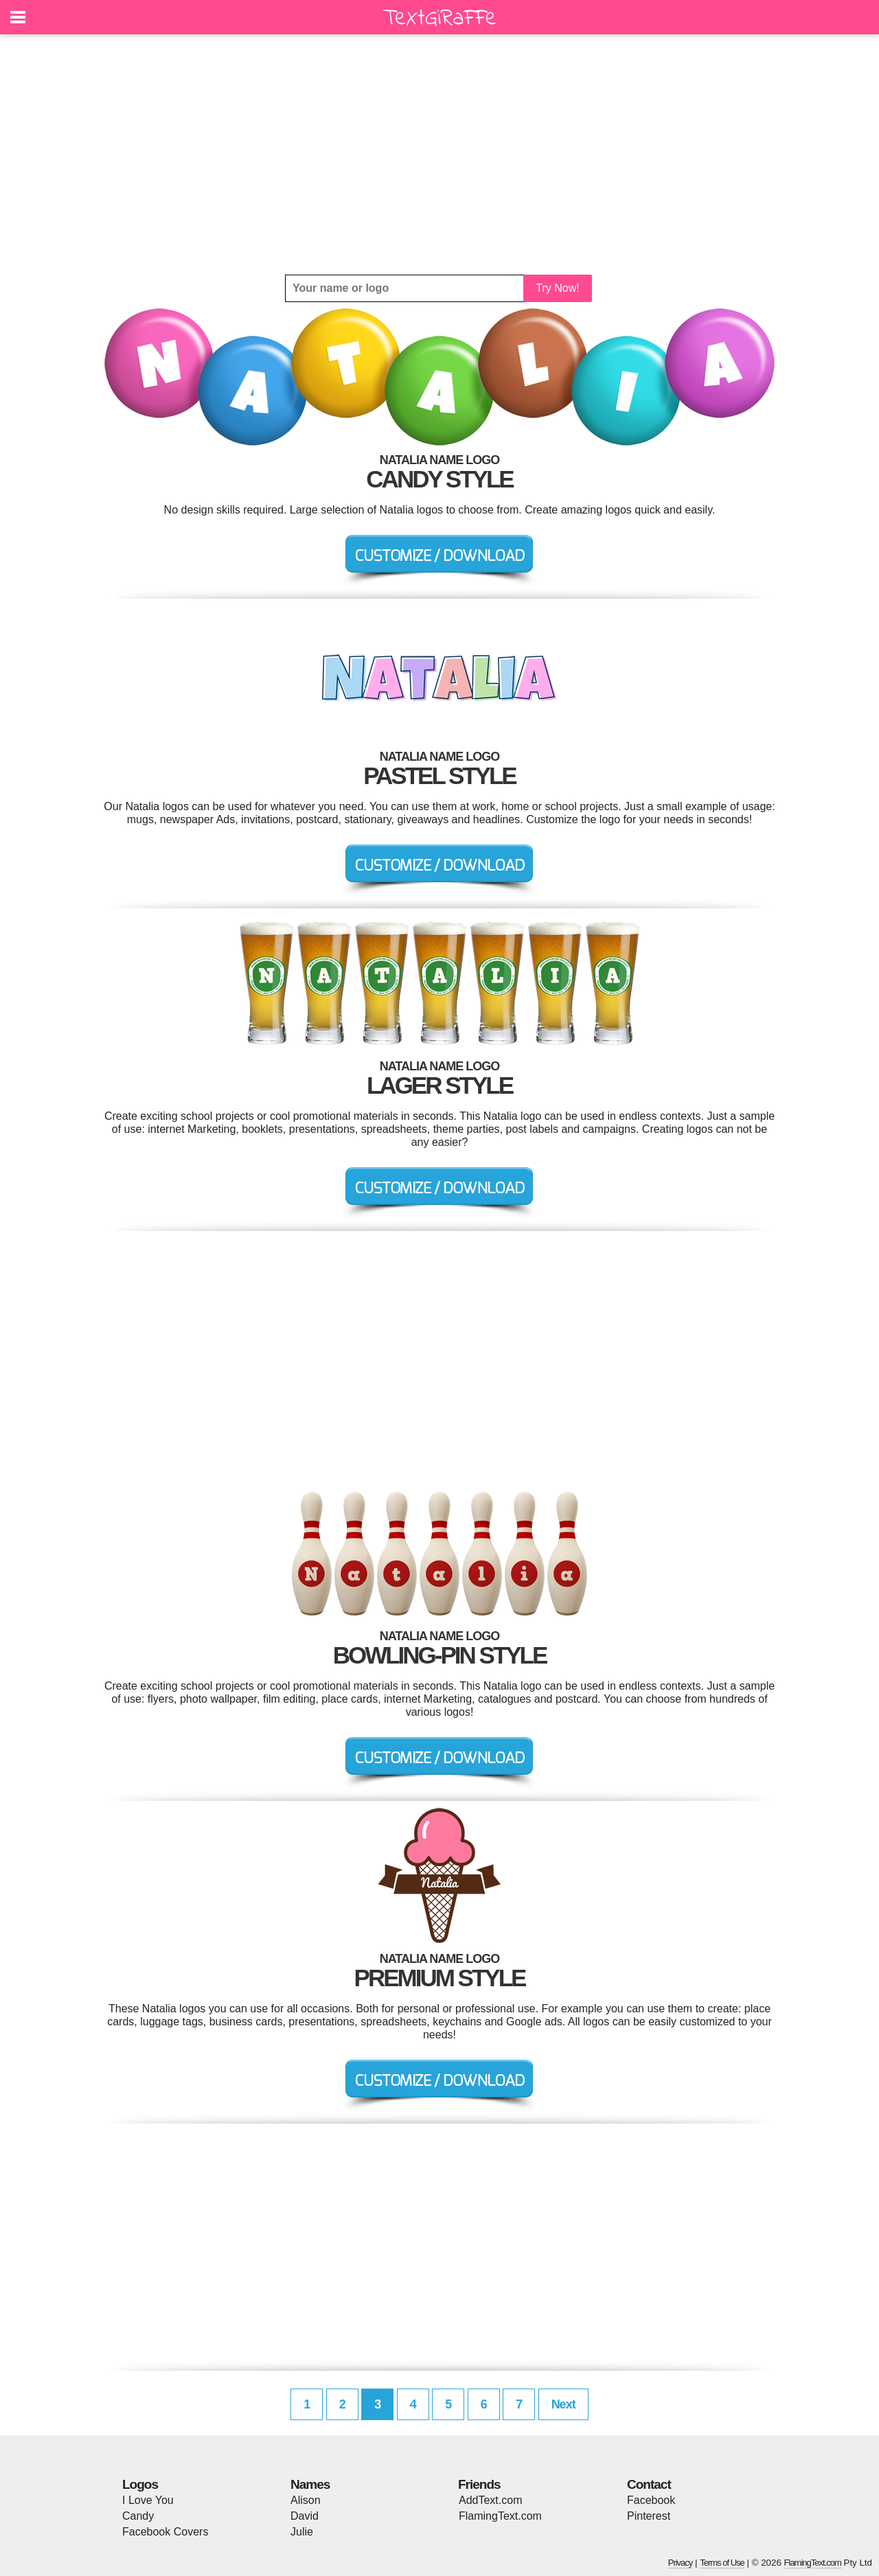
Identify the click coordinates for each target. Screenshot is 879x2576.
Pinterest (648, 2516)
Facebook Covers (165, 2532)
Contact (649, 2484)
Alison (305, 2500)
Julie (301, 2532)
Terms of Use (722, 2562)
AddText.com (490, 2500)
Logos (140, 2484)
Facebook (651, 2500)
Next (563, 2404)
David (304, 2516)
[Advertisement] (439, 154)
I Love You (148, 2500)
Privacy (680, 2562)
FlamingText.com (500, 2516)
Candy (138, 2516)
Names (310, 2484)
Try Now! (557, 288)
